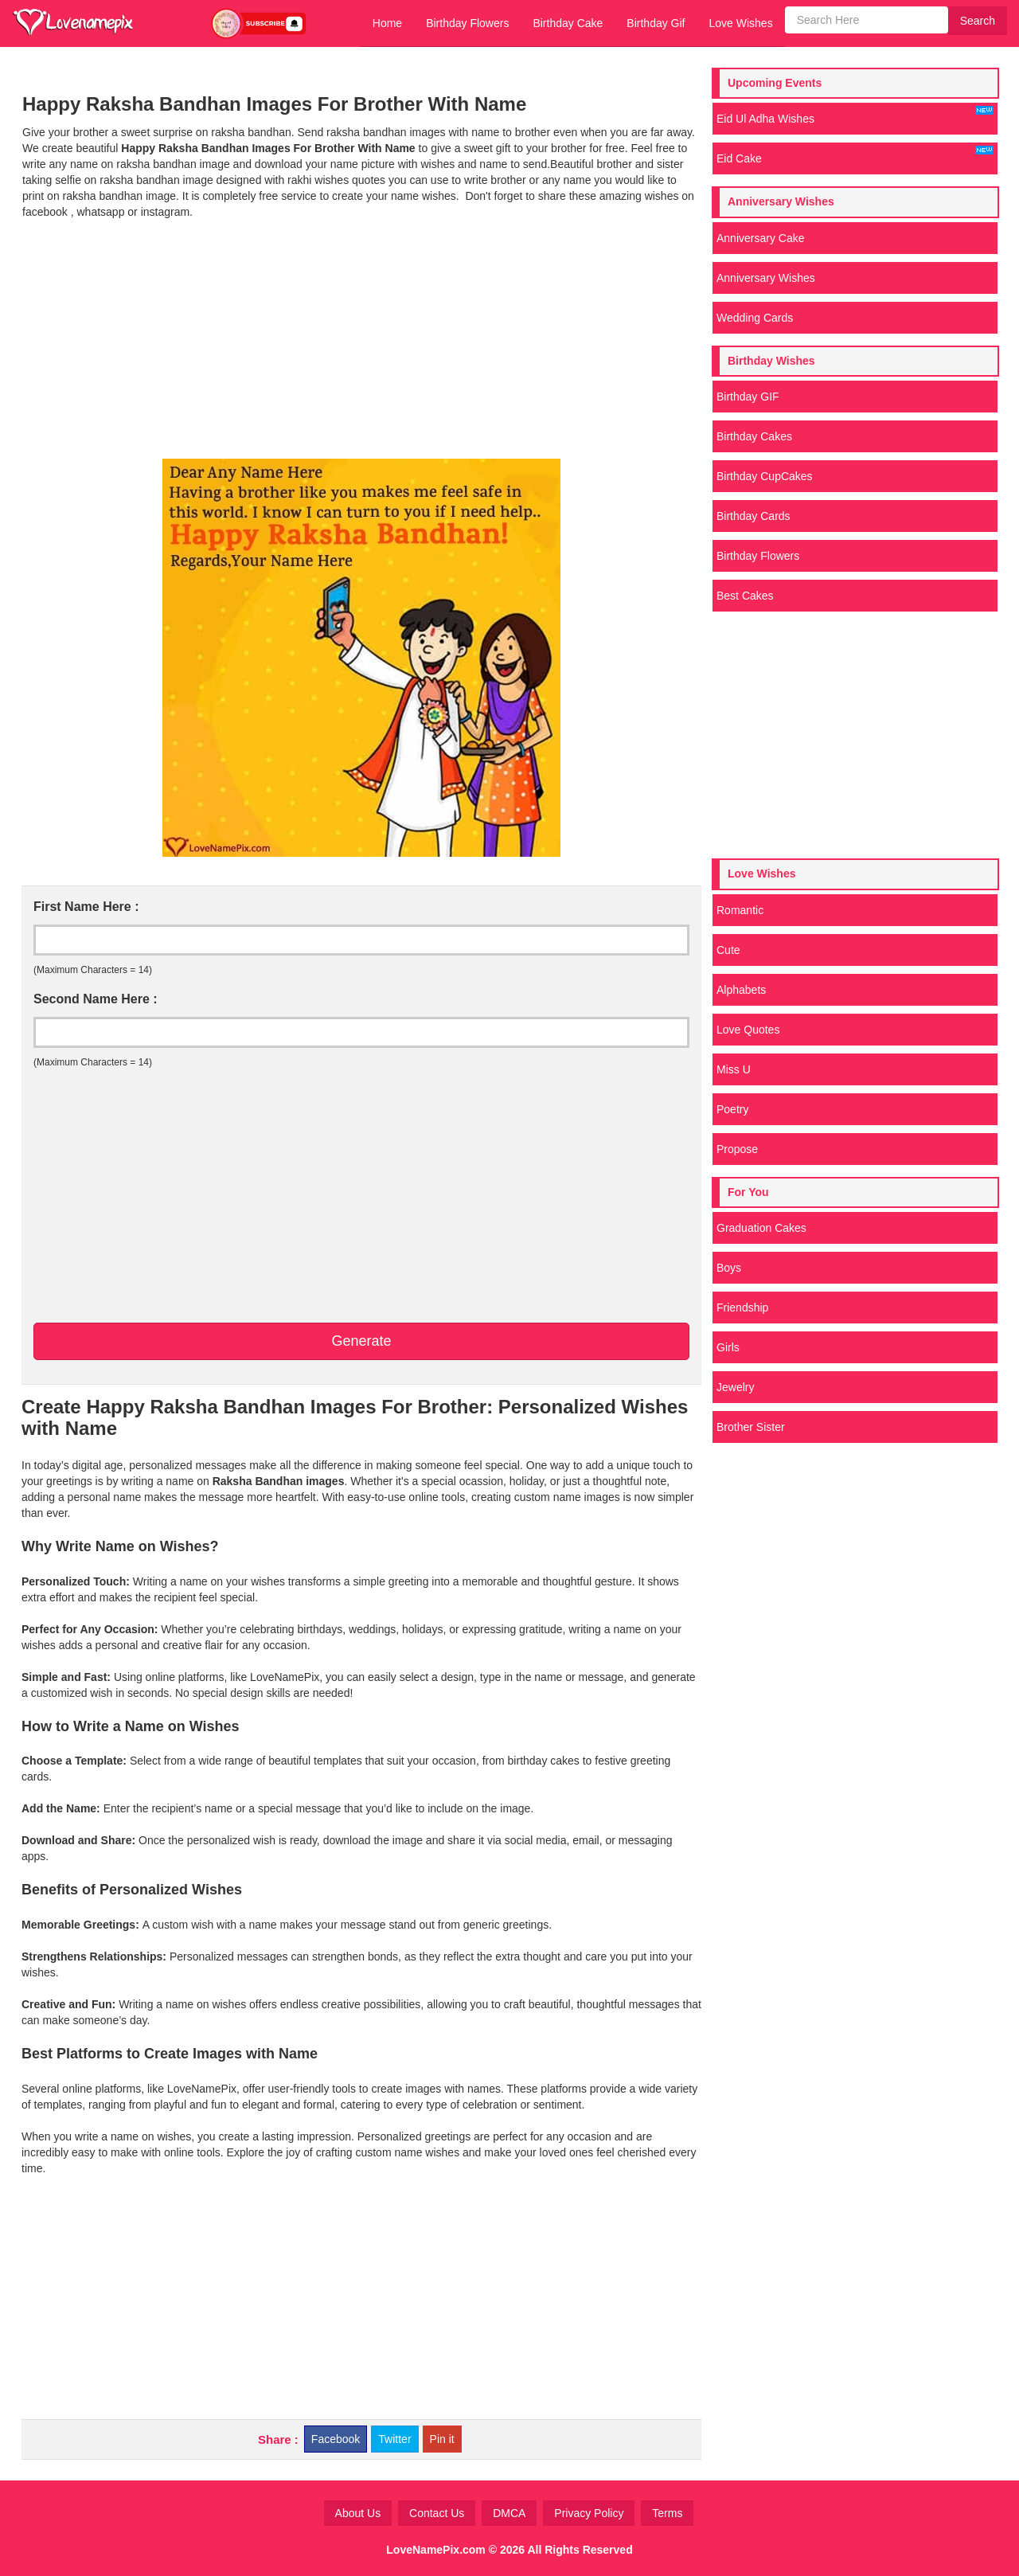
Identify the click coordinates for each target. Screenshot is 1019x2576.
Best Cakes (745, 595)
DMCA (509, 2513)
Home (387, 23)
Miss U (733, 1069)
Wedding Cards (754, 317)
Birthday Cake (568, 23)
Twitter (394, 2439)
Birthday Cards (753, 516)
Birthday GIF (747, 396)
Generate (361, 1341)
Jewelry (735, 1387)
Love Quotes (747, 1029)
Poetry (732, 1109)
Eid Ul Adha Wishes (855, 115)
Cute (728, 950)
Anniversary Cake (760, 238)
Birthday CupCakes (764, 476)
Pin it (442, 2439)
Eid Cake (855, 155)
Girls (728, 1347)
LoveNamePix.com (436, 2549)
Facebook (335, 2439)
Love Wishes (740, 23)
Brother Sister (750, 1427)
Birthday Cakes (754, 436)
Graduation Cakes (761, 1228)
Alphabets (741, 989)
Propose (737, 1149)
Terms (667, 2513)
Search (977, 20)
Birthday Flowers (467, 23)
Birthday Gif (656, 23)
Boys (728, 1267)
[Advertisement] (361, 339)
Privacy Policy (588, 2513)
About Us (358, 2513)
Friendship (742, 1307)
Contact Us (436, 2513)
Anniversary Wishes (765, 278)
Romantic (739, 910)
